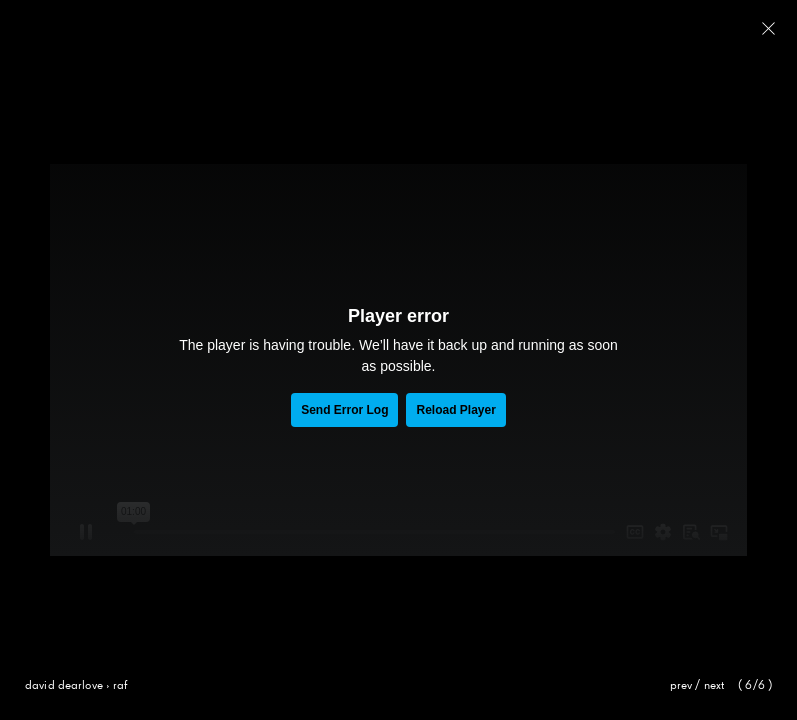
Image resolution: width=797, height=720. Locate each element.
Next (715, 686)
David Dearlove (64, 686)
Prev (681, 686)
